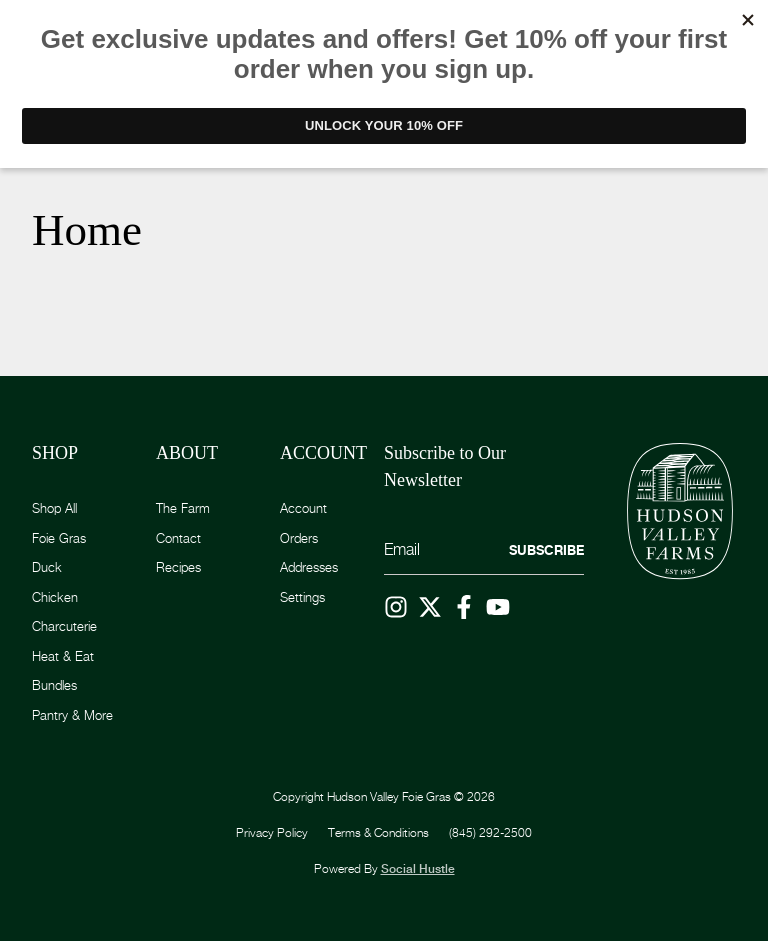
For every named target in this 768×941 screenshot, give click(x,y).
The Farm (183, 508)
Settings (302, 597)
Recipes (178, 567)
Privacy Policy (272, 832)
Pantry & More (72, 715)
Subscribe (546, 550)
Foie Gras (59, 538)
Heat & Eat (63, 656)
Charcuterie (64, 626)
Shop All (54, 508)
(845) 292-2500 (490, 832)
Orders (299, 538)
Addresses (309, 567)
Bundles (54, 685)
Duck (47, 567)
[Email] (484, 550)
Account (303, 508)
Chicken (55, 597)
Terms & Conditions (378, 832)
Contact (178, 538)
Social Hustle (418, 869)
